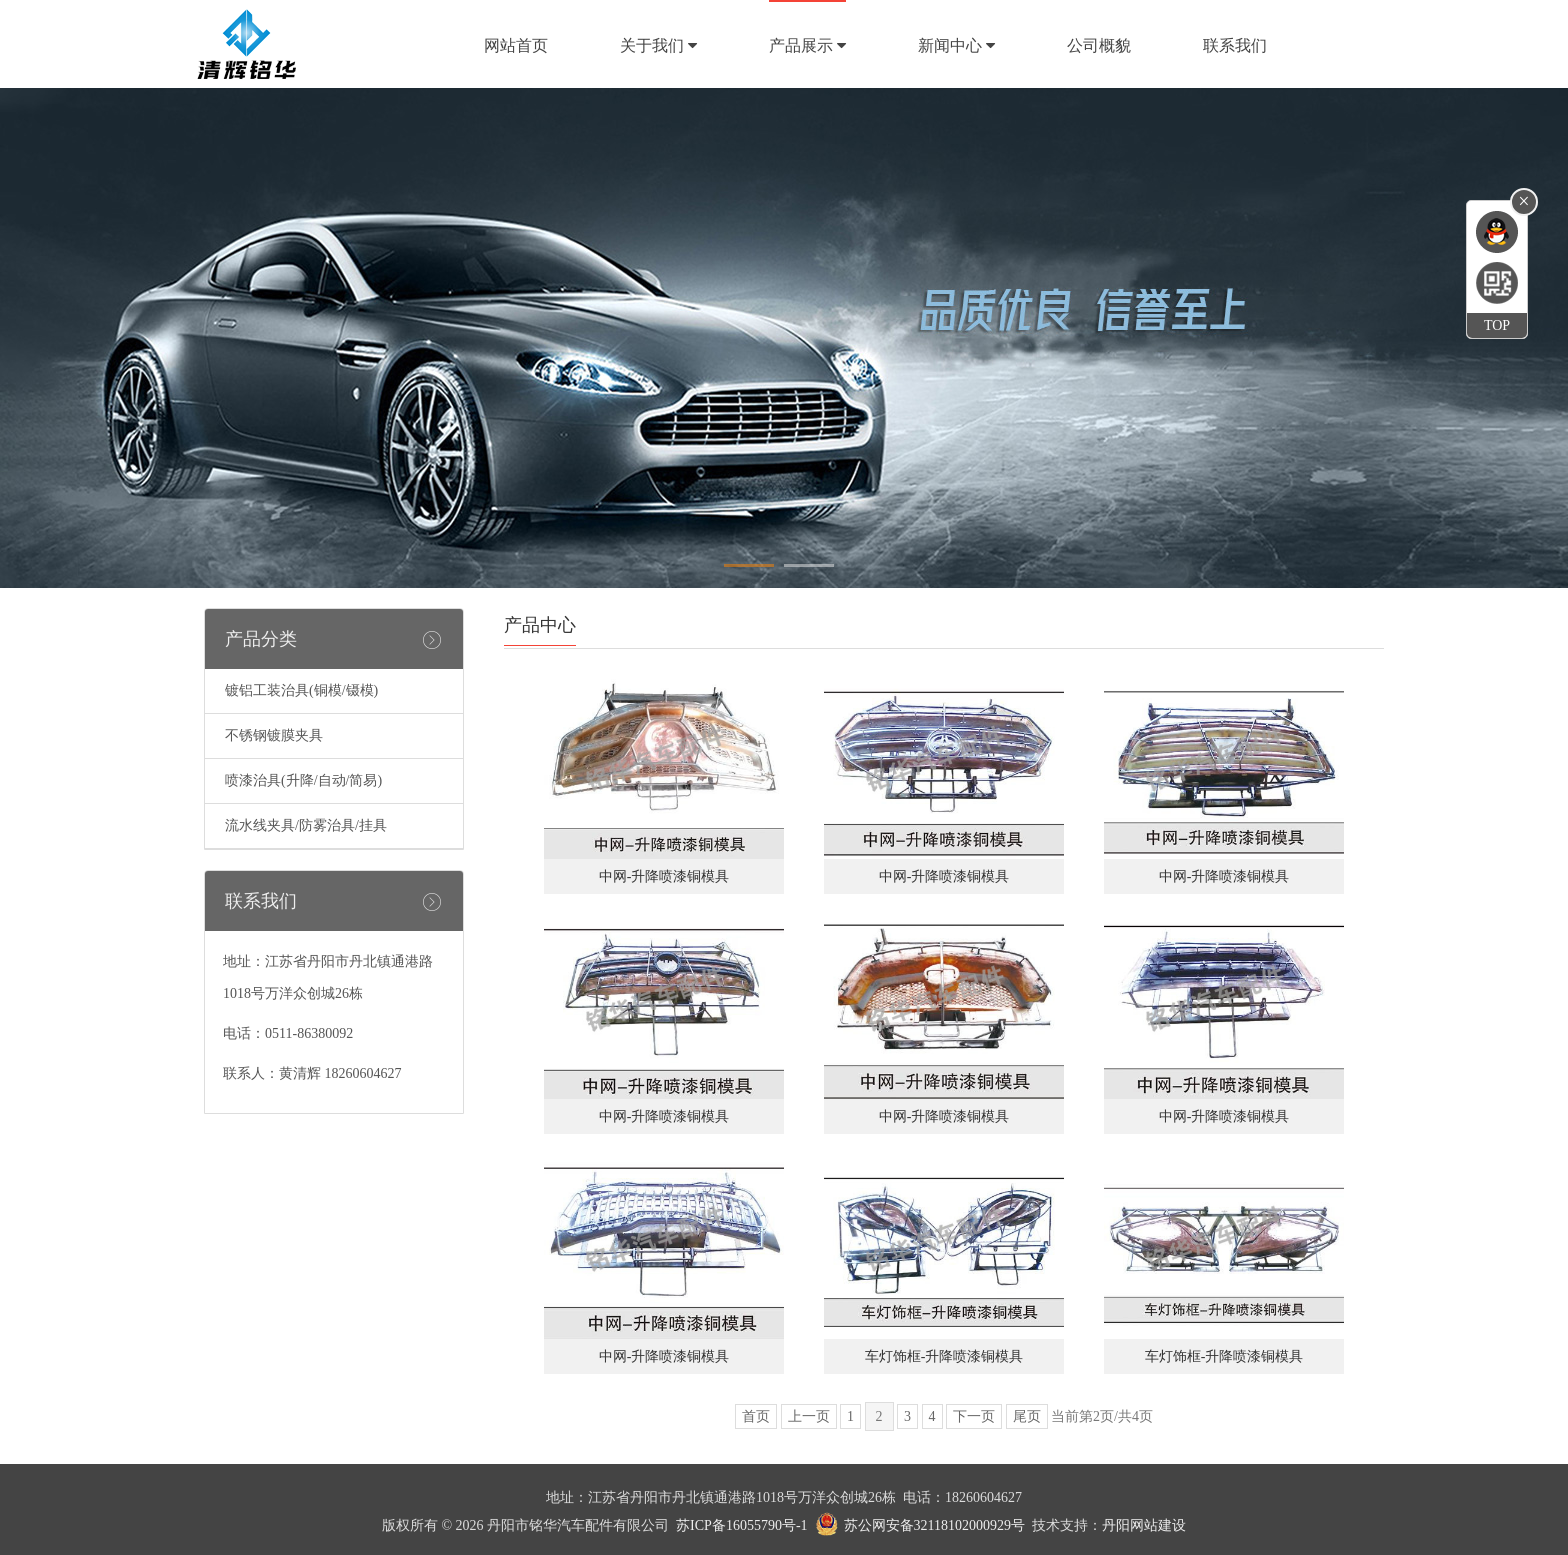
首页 (756, 1416)
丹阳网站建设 (1144, 1525)
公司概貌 (1099, 45)
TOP (1497, 325)
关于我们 (658, 45)
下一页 (974, 1416)
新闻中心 (956, 45)
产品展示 (807, 45)
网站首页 (516, 45)
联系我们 (1235, 45)
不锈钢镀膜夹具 (274, 735)
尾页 (1027, 1416)
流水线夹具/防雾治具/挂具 (306, 825)
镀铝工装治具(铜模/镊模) (301, 690)
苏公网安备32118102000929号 (934, 1525)
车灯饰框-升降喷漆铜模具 (944, 1356)
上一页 (809, 1416)
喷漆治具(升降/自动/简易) (303, 780)
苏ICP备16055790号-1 (741, 1525)
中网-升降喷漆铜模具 (664, 876)
